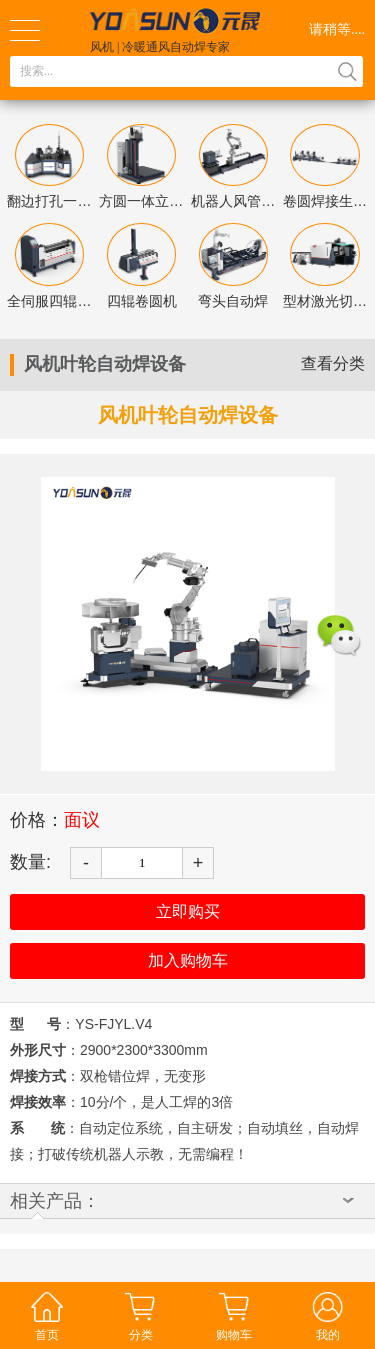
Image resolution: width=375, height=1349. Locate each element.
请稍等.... (337, 29)
